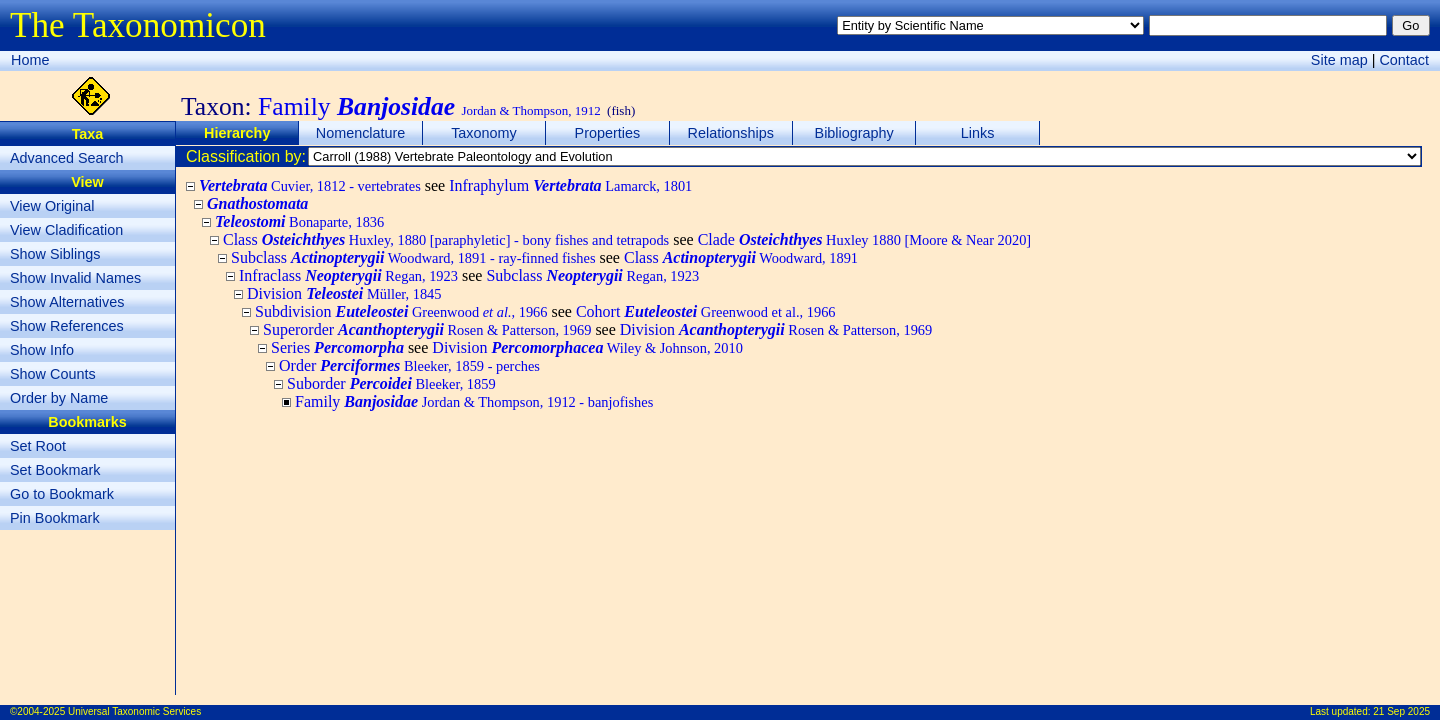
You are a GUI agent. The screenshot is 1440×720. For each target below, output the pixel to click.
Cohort (706, 311)
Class (446, 239)
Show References (67, 326)
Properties (608, 133)
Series (337, 347)
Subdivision (401, 311)
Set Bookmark (55, 470)
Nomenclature (361, 133)
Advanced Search (67, 158)
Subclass (413, 257)
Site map (1339, 60)
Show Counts (53, 374)
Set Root (38, 446)
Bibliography (854, 133)
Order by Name (59, 398)
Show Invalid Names (75, 278)
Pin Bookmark (55, 518)
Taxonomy (484, 133)
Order (409, 365)
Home (30, 60)
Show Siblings (55, 254)
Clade (865, 239)
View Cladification (66, 230)
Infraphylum (570, 185)
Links (978, 133)
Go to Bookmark (62, 494)
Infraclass (348, 275)
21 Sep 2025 (1401, 711)
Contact (1404, 60)
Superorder (427, 329)
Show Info (42, 350)
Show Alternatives (67, 302)
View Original (52, 206)
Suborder (391, 383)
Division (344, 293)
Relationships (731, 133)
